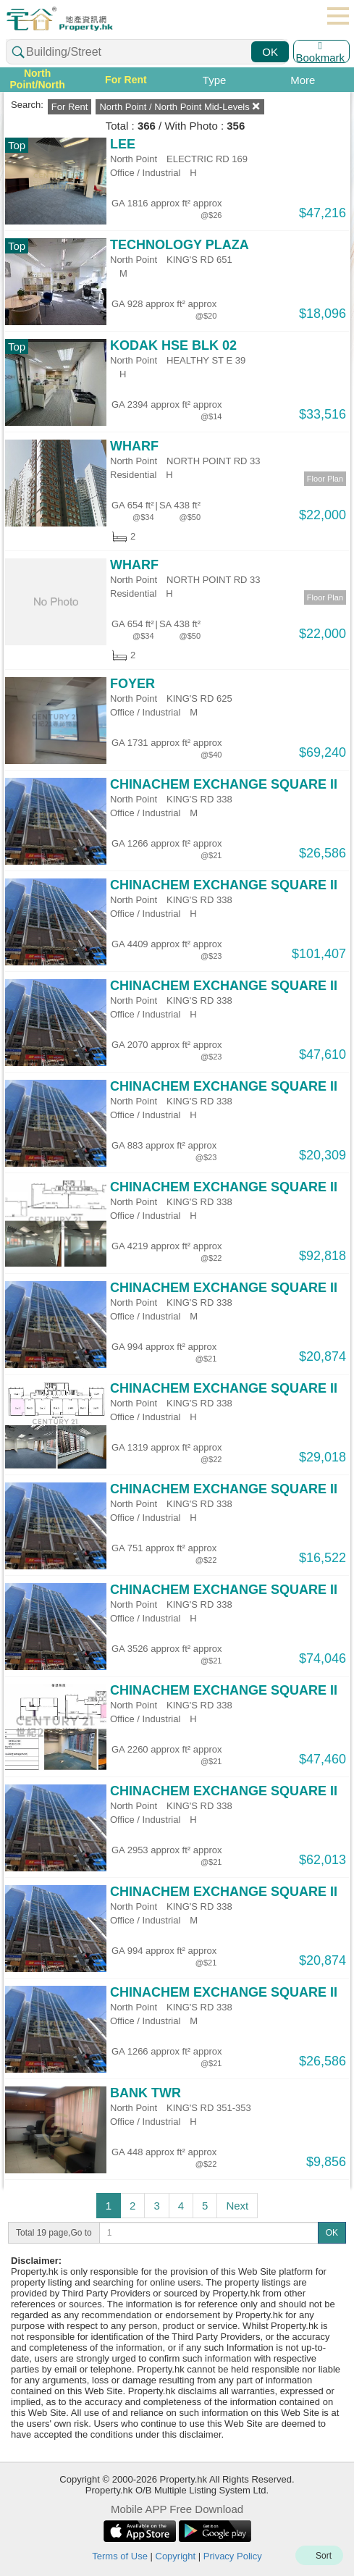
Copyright (176, 2556)
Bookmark (320, 51)
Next (237, 2205)
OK (270, 52)
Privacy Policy (232, 2556)
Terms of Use (120, 2556)
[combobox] (146, 51)
